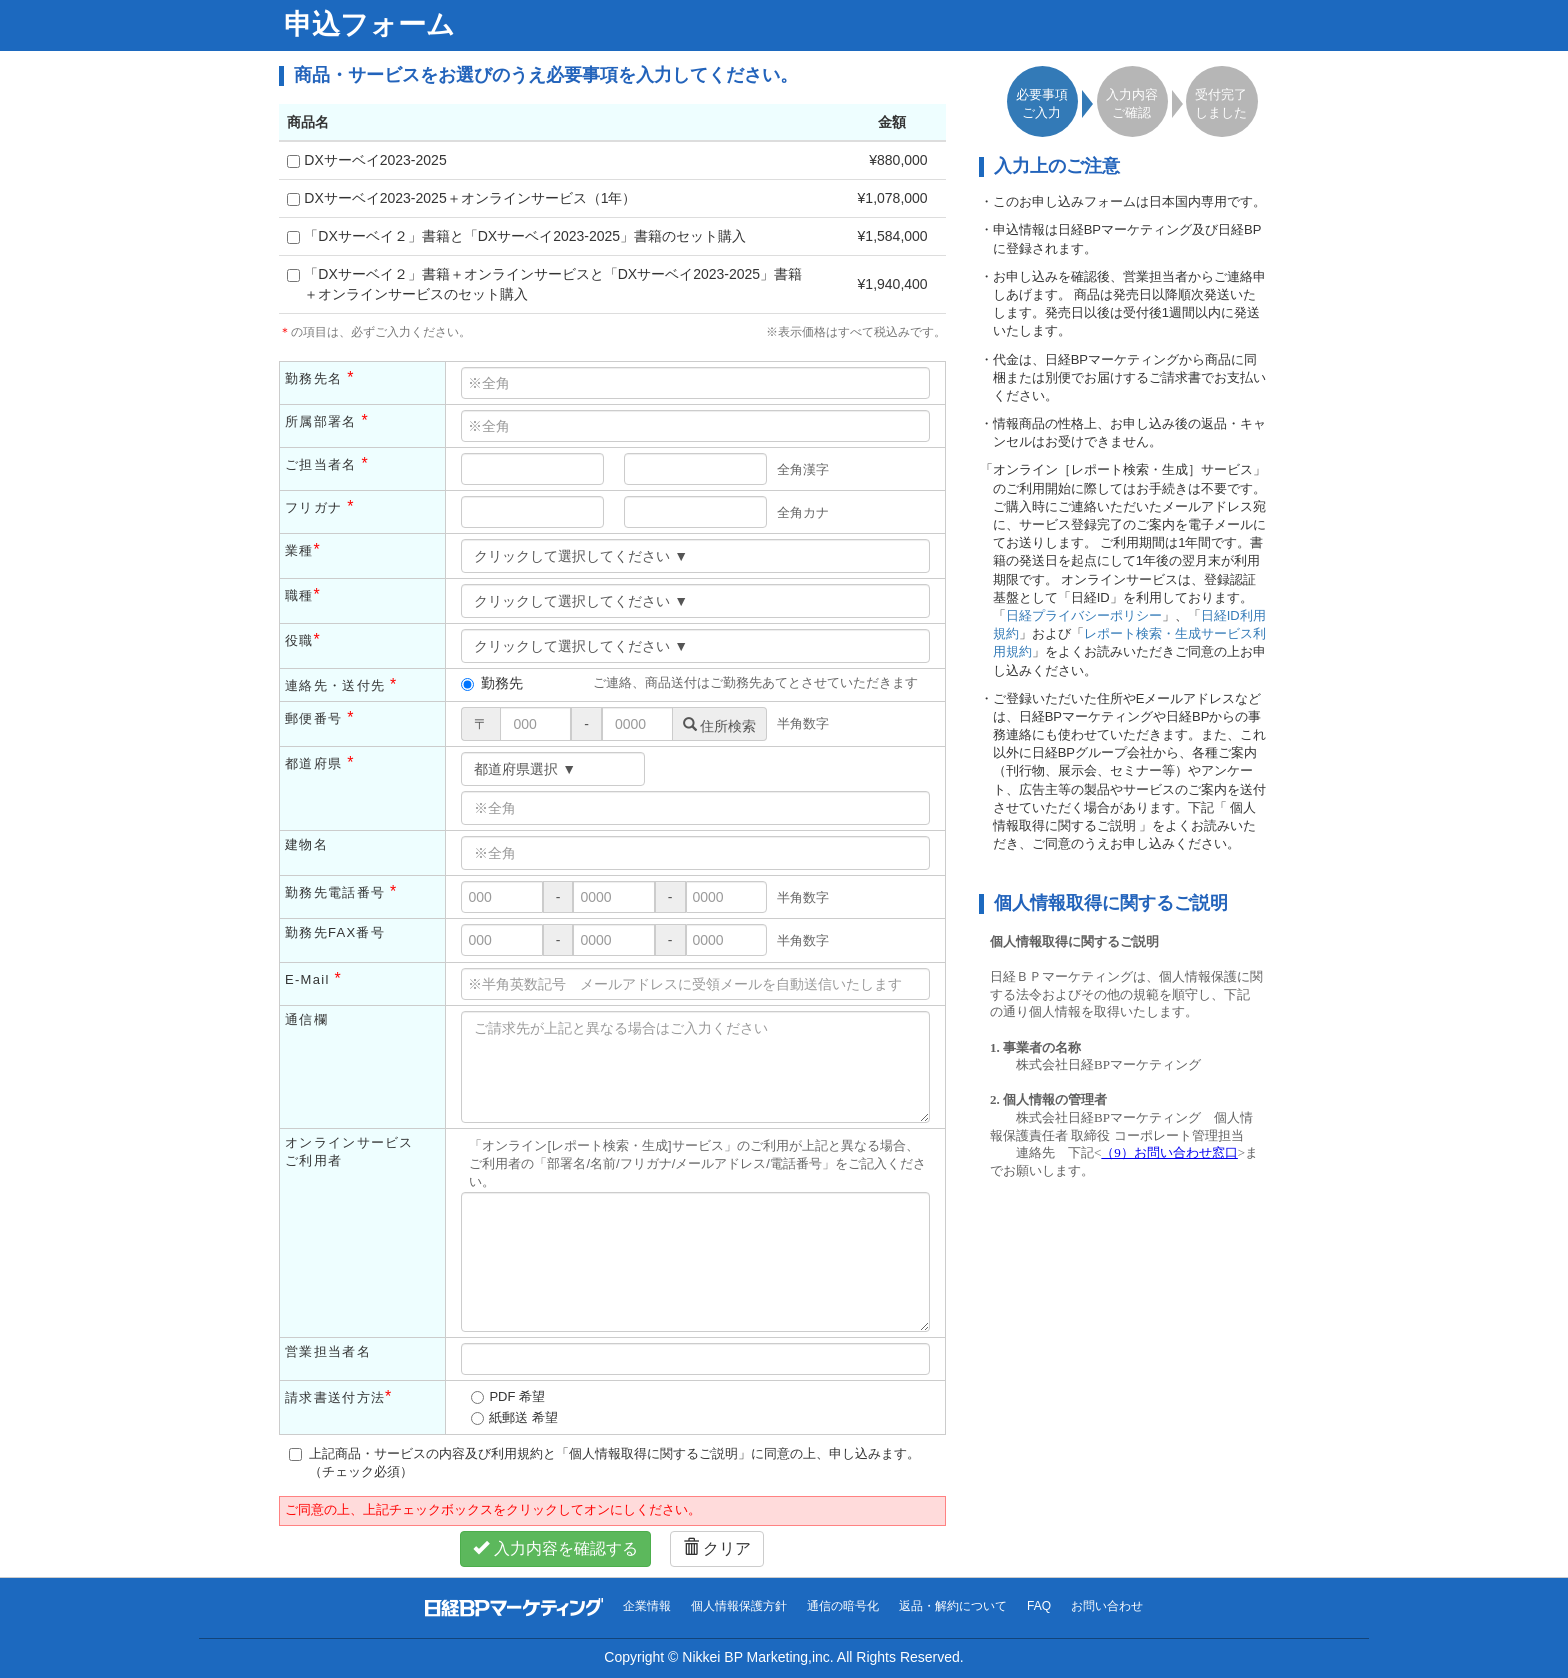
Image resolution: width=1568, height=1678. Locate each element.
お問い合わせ (1107, 1606)
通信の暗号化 (843, 1606)
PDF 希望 (517, 1396)
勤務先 (492, 683)
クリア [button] (717, 1548)
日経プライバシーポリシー (1084, 615)
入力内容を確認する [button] (555, 1548)
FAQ (1039, 1606)
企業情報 (647, 1606)
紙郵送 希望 (523, 1417)
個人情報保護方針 (739, 1606)
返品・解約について (953, 1606)
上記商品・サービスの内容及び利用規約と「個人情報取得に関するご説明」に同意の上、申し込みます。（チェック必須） (604, 1462)
